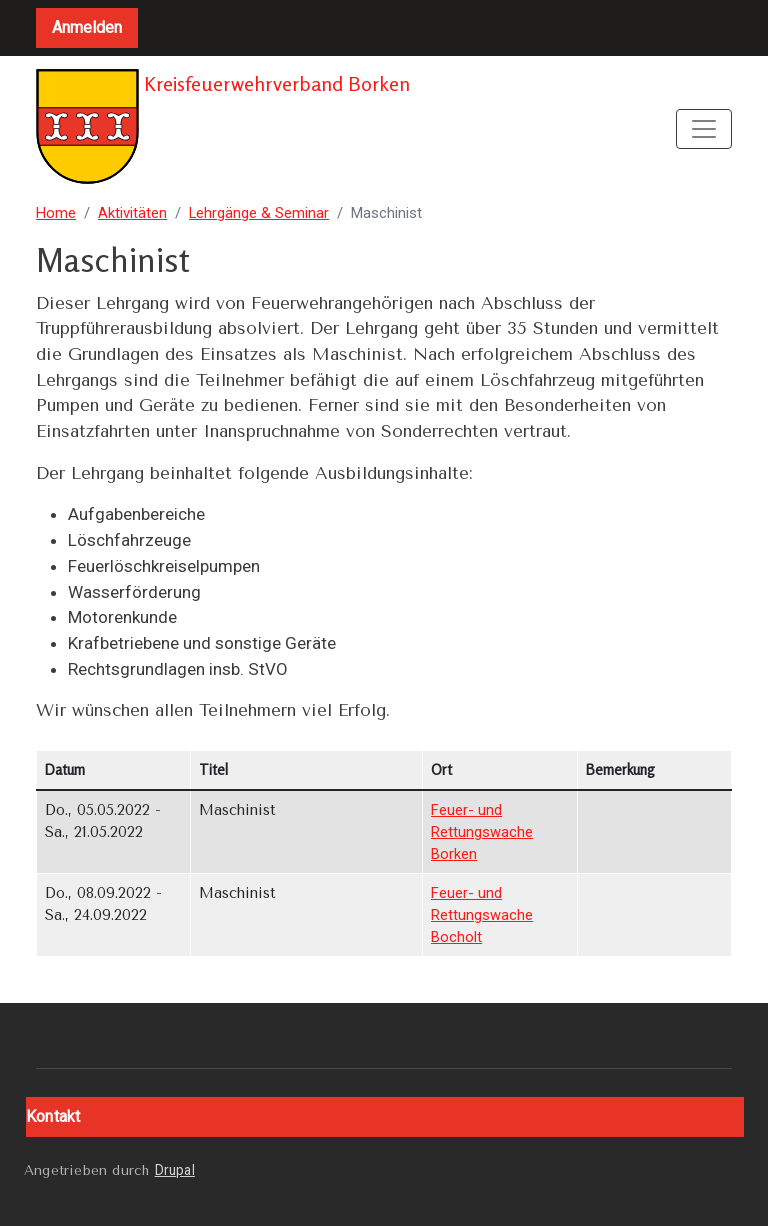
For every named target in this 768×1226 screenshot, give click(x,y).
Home (56, 213)
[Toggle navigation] (704, 129)
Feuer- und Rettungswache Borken (482, 832)
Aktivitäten (132, 213)
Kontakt (53, 1116)
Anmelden (87, 27)
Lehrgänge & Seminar (259, 213)
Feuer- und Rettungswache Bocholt (482, 915)
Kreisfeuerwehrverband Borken (223, 129)
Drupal (175, 1170)
